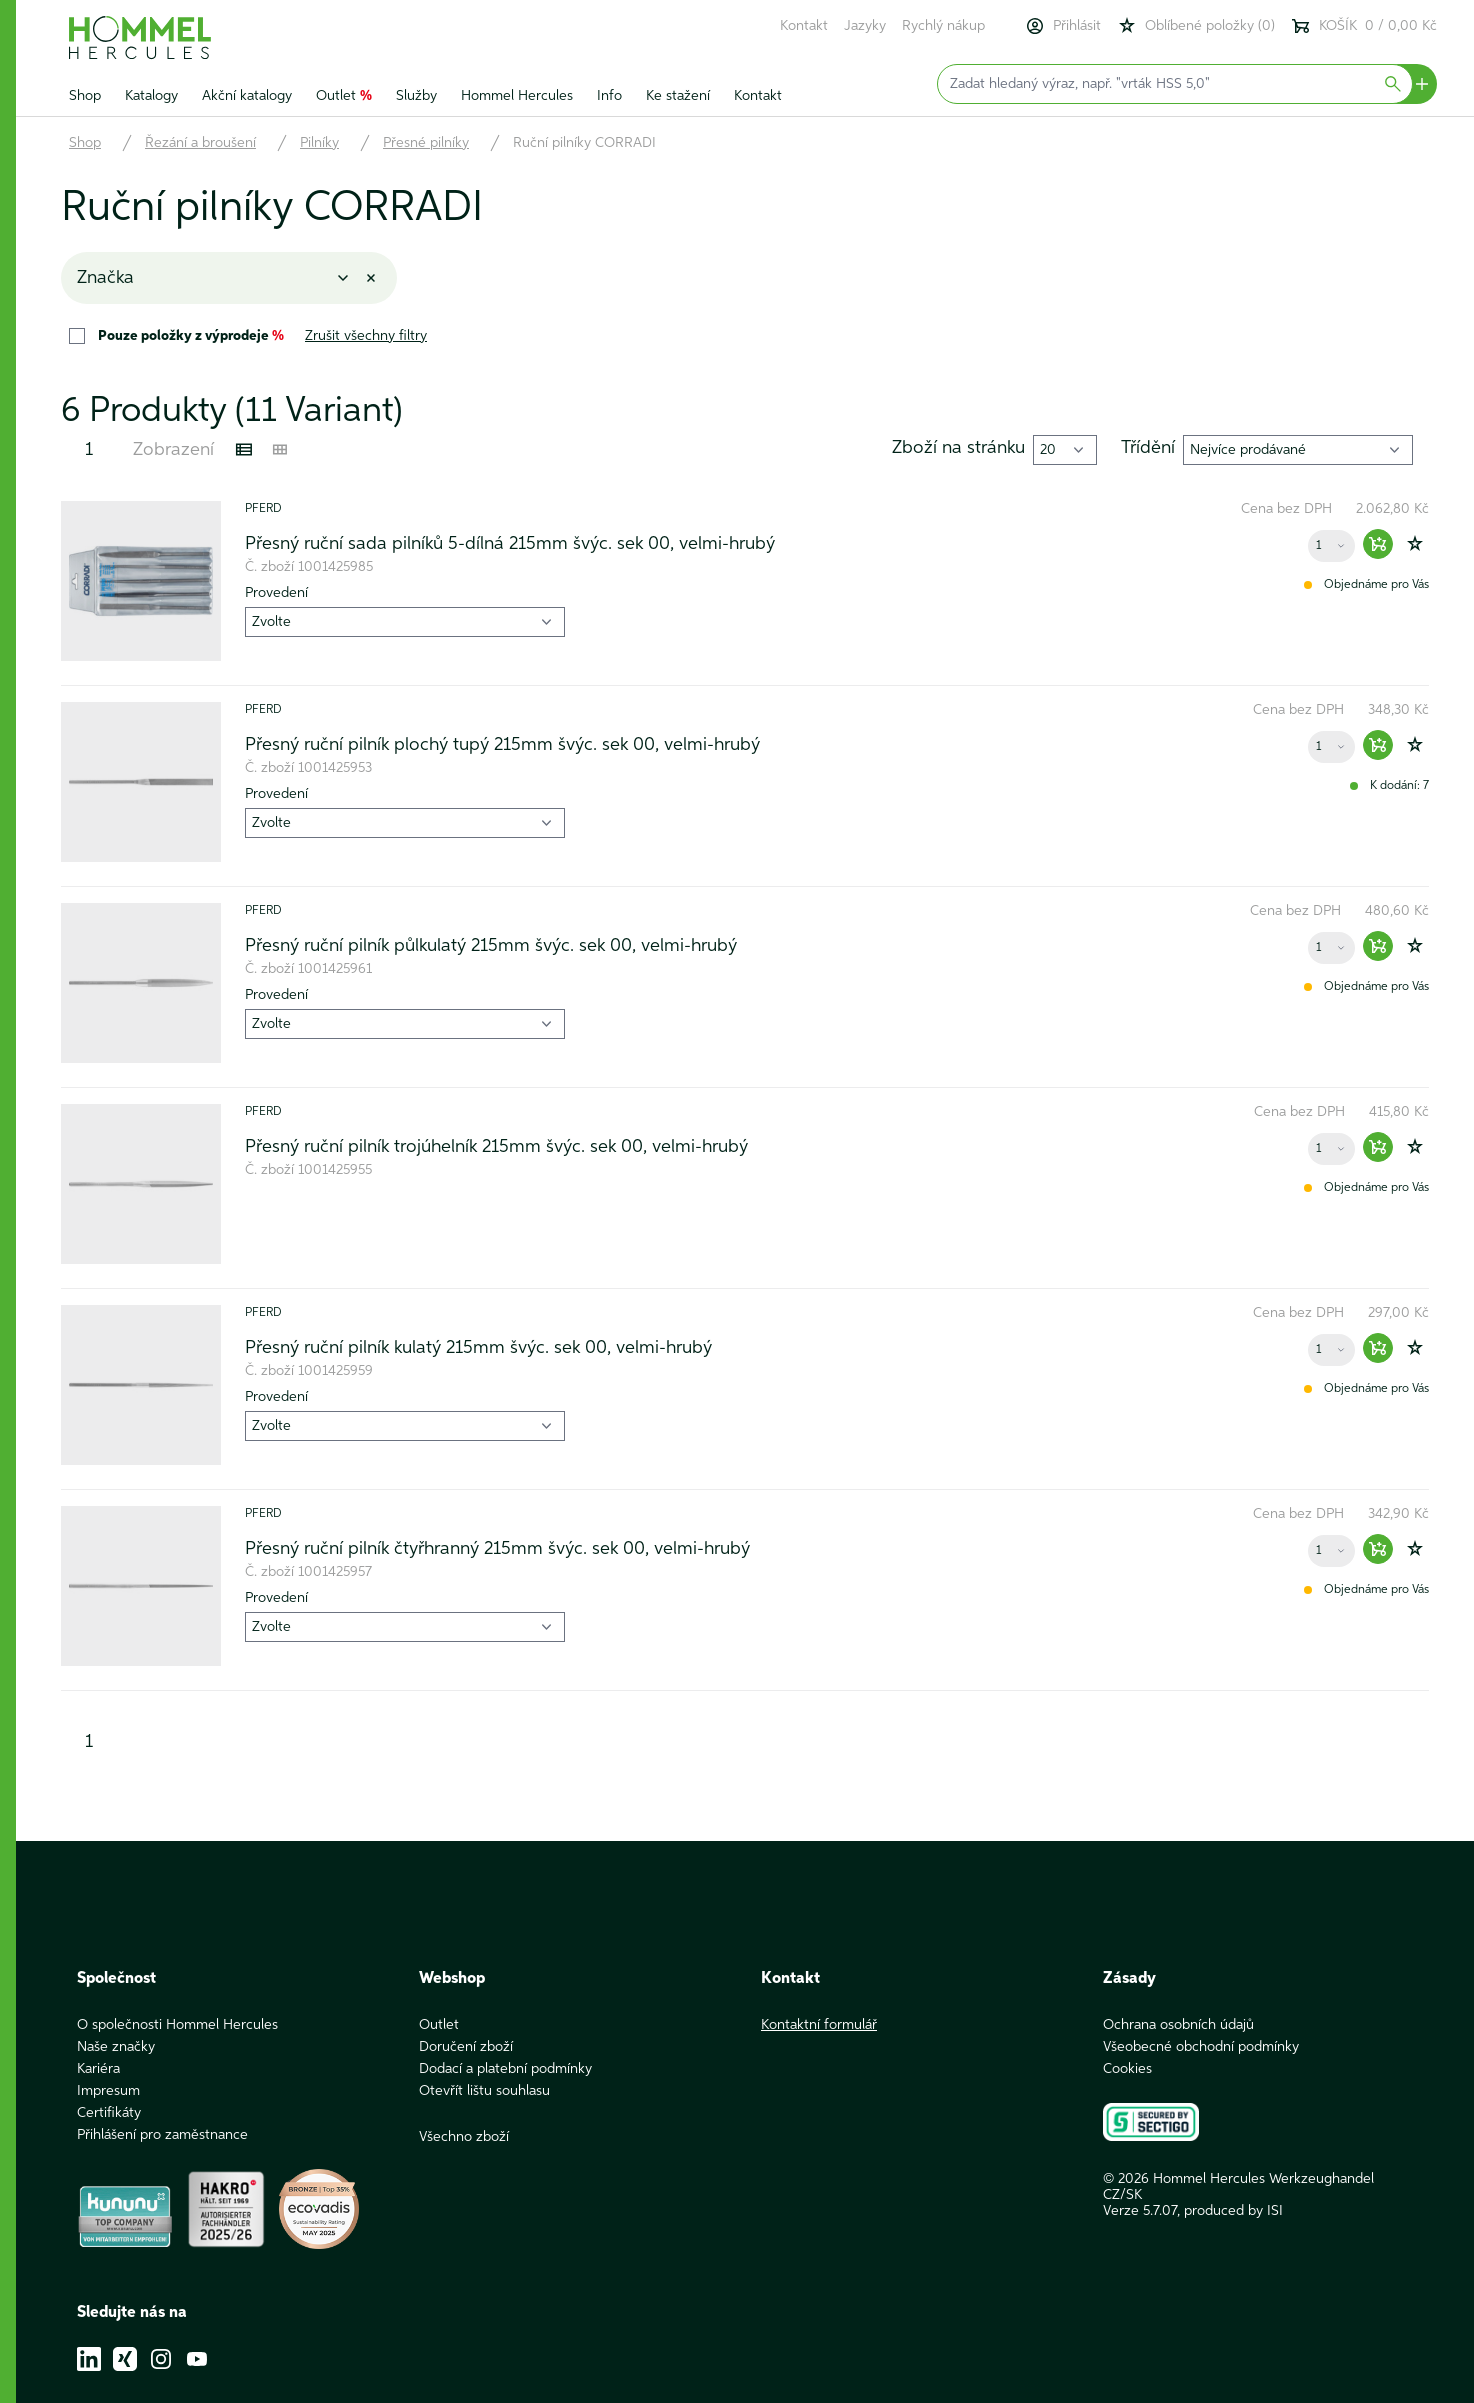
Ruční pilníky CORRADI (584, 143)
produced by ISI (1233, 2211)
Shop (85, 96)
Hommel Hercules (517, 96)
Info (609, 96)
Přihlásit (1063, 26)
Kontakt (804, 26)
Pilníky (319, 143)
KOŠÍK (1364, 26)
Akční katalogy (247, 96)
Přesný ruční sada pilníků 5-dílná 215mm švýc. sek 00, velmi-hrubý (510, 544)
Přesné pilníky (426, 143)
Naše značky (116, 2047)
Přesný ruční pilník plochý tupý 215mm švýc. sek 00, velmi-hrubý (502, 745)
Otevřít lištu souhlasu (484, 2091)
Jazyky (865, 26)
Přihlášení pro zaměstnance (162, 2135)
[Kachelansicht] (280, 450)
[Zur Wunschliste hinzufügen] (1415, 544)
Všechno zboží (464, 2137)
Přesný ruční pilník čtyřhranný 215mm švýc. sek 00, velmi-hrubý (497, 1549)
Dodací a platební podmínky (505, 2069)
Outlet (344, 96)
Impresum (108, 2091)
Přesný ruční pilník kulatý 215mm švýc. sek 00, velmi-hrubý (478, 1348)
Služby (416, 96)
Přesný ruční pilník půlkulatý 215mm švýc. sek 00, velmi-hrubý (491, 946)
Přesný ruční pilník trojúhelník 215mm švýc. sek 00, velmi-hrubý (496, 1147)
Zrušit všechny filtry (366, 336)
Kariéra (98, 2069)
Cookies (1127, 2069)
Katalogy (151, 96)
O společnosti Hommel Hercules (177, 2025)
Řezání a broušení (200, 143)
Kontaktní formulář (819, 2025)
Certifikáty (109, 2113)
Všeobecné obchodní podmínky (1201, 2047)
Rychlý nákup (943, 26)
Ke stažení (678, 96)
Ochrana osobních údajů (1178, 2025)
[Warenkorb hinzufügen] (1378, 544)
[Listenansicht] (244, 450)
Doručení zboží (466, 2047)
